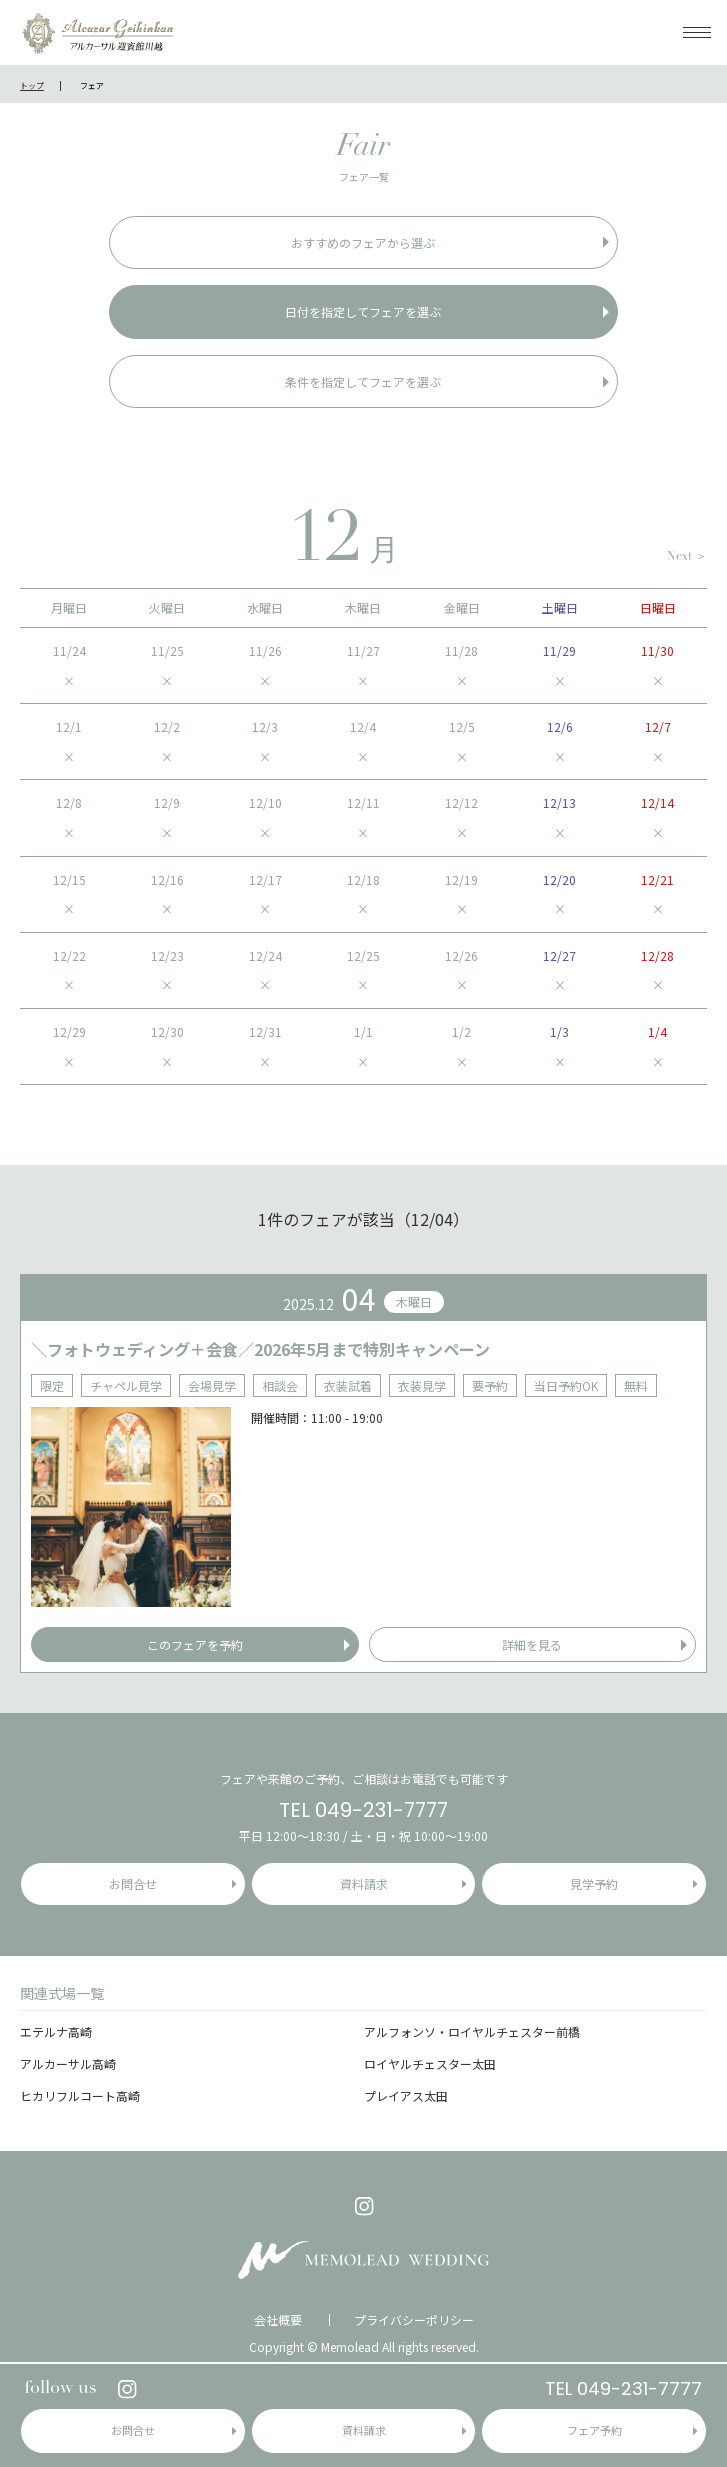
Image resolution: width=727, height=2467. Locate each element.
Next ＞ (687, 557)
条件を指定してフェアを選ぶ (363, 381)
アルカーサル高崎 (68, 2063)
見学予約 (594, 1883)
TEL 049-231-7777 (623, 2388)
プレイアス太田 (406, 2095)
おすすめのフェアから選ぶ (363, 242)
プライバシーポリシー (414, 2320)
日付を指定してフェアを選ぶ (363, 311)
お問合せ (133, 2430)
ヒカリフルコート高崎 (80, 2095)
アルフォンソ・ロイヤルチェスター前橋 (472, 2031)
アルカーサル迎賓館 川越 (97, 32)
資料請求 (364, 2430)
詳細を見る (532, 1644)
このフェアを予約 (195, 1644)
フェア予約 (594, 2430)
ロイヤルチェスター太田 (430, 2063)
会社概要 (278, 2320)
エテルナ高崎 (56, 2031)
